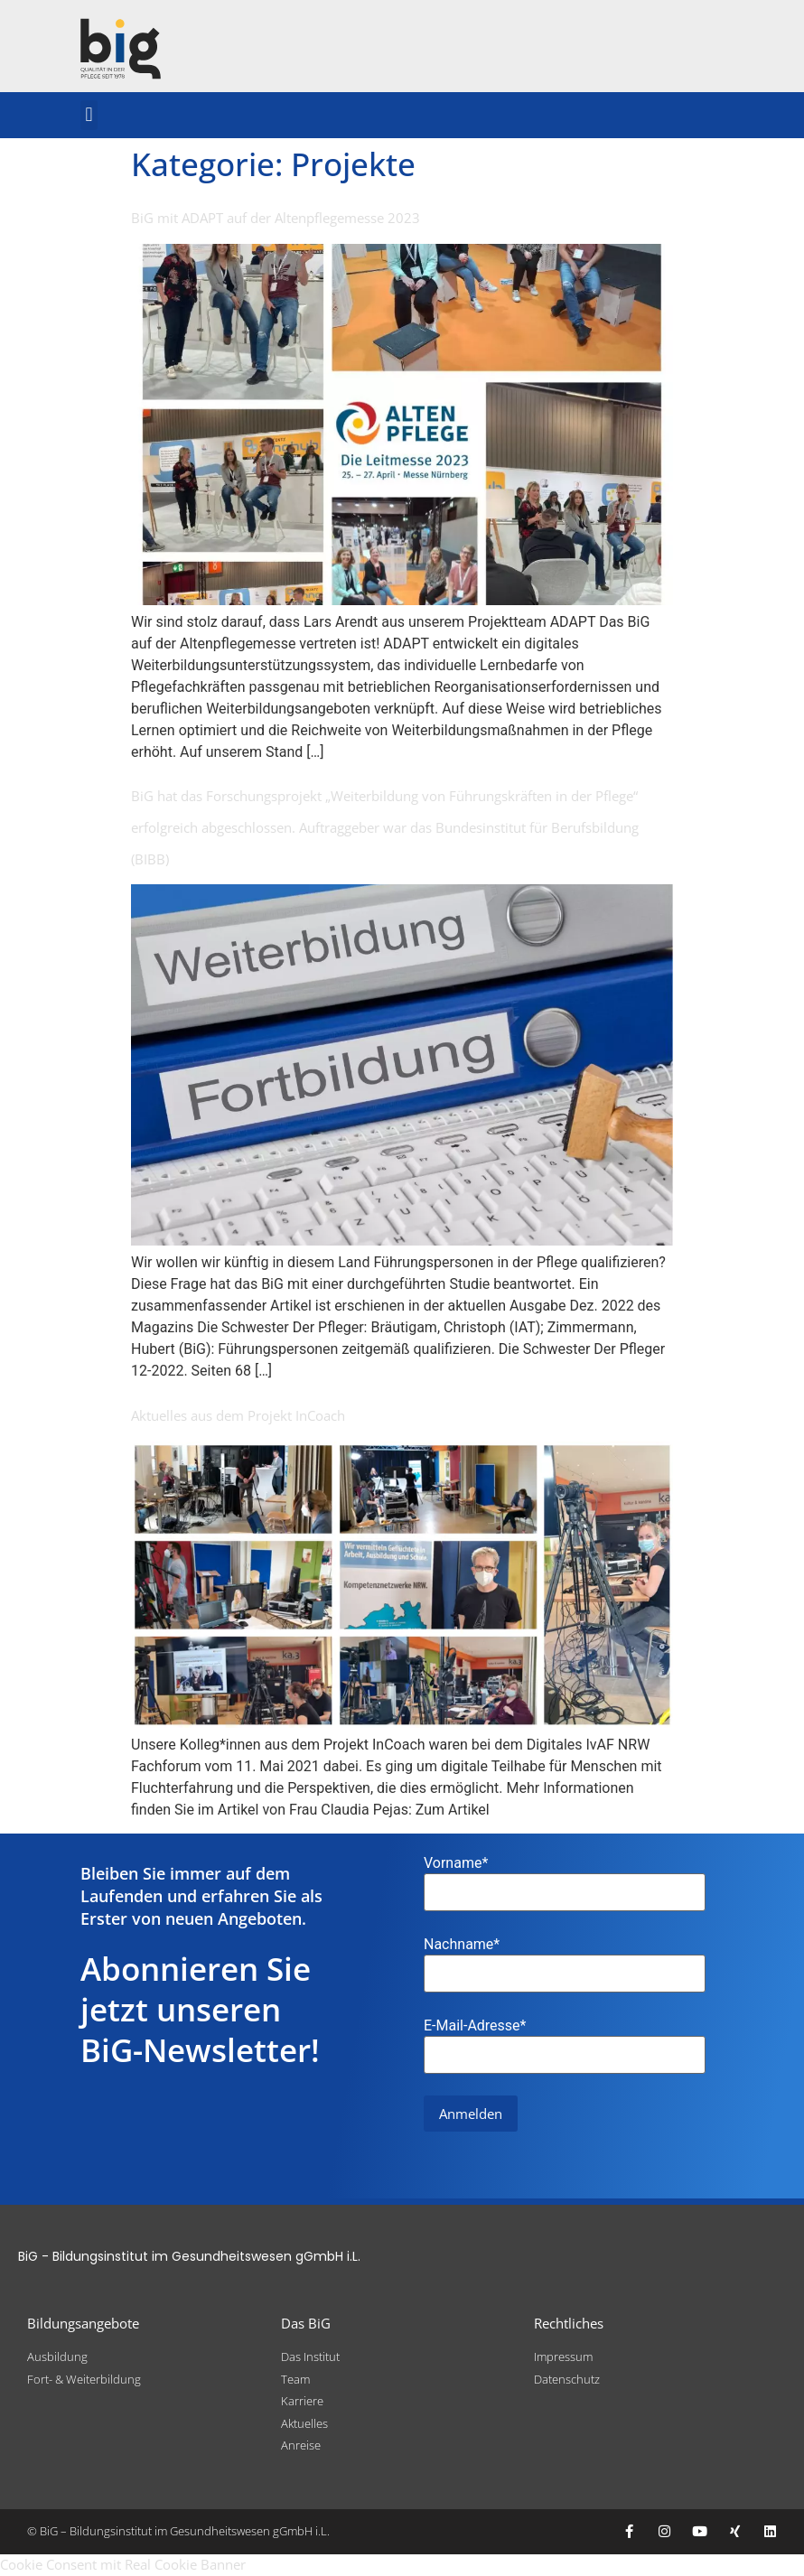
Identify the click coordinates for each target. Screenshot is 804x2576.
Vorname (456, 1863)
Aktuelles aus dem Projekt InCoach (238, 1415)
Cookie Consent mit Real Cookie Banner (123, 2564)
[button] (89, 115)
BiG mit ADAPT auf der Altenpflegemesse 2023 (275, 218)
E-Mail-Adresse (475, 2026)
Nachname (462, 1944)
